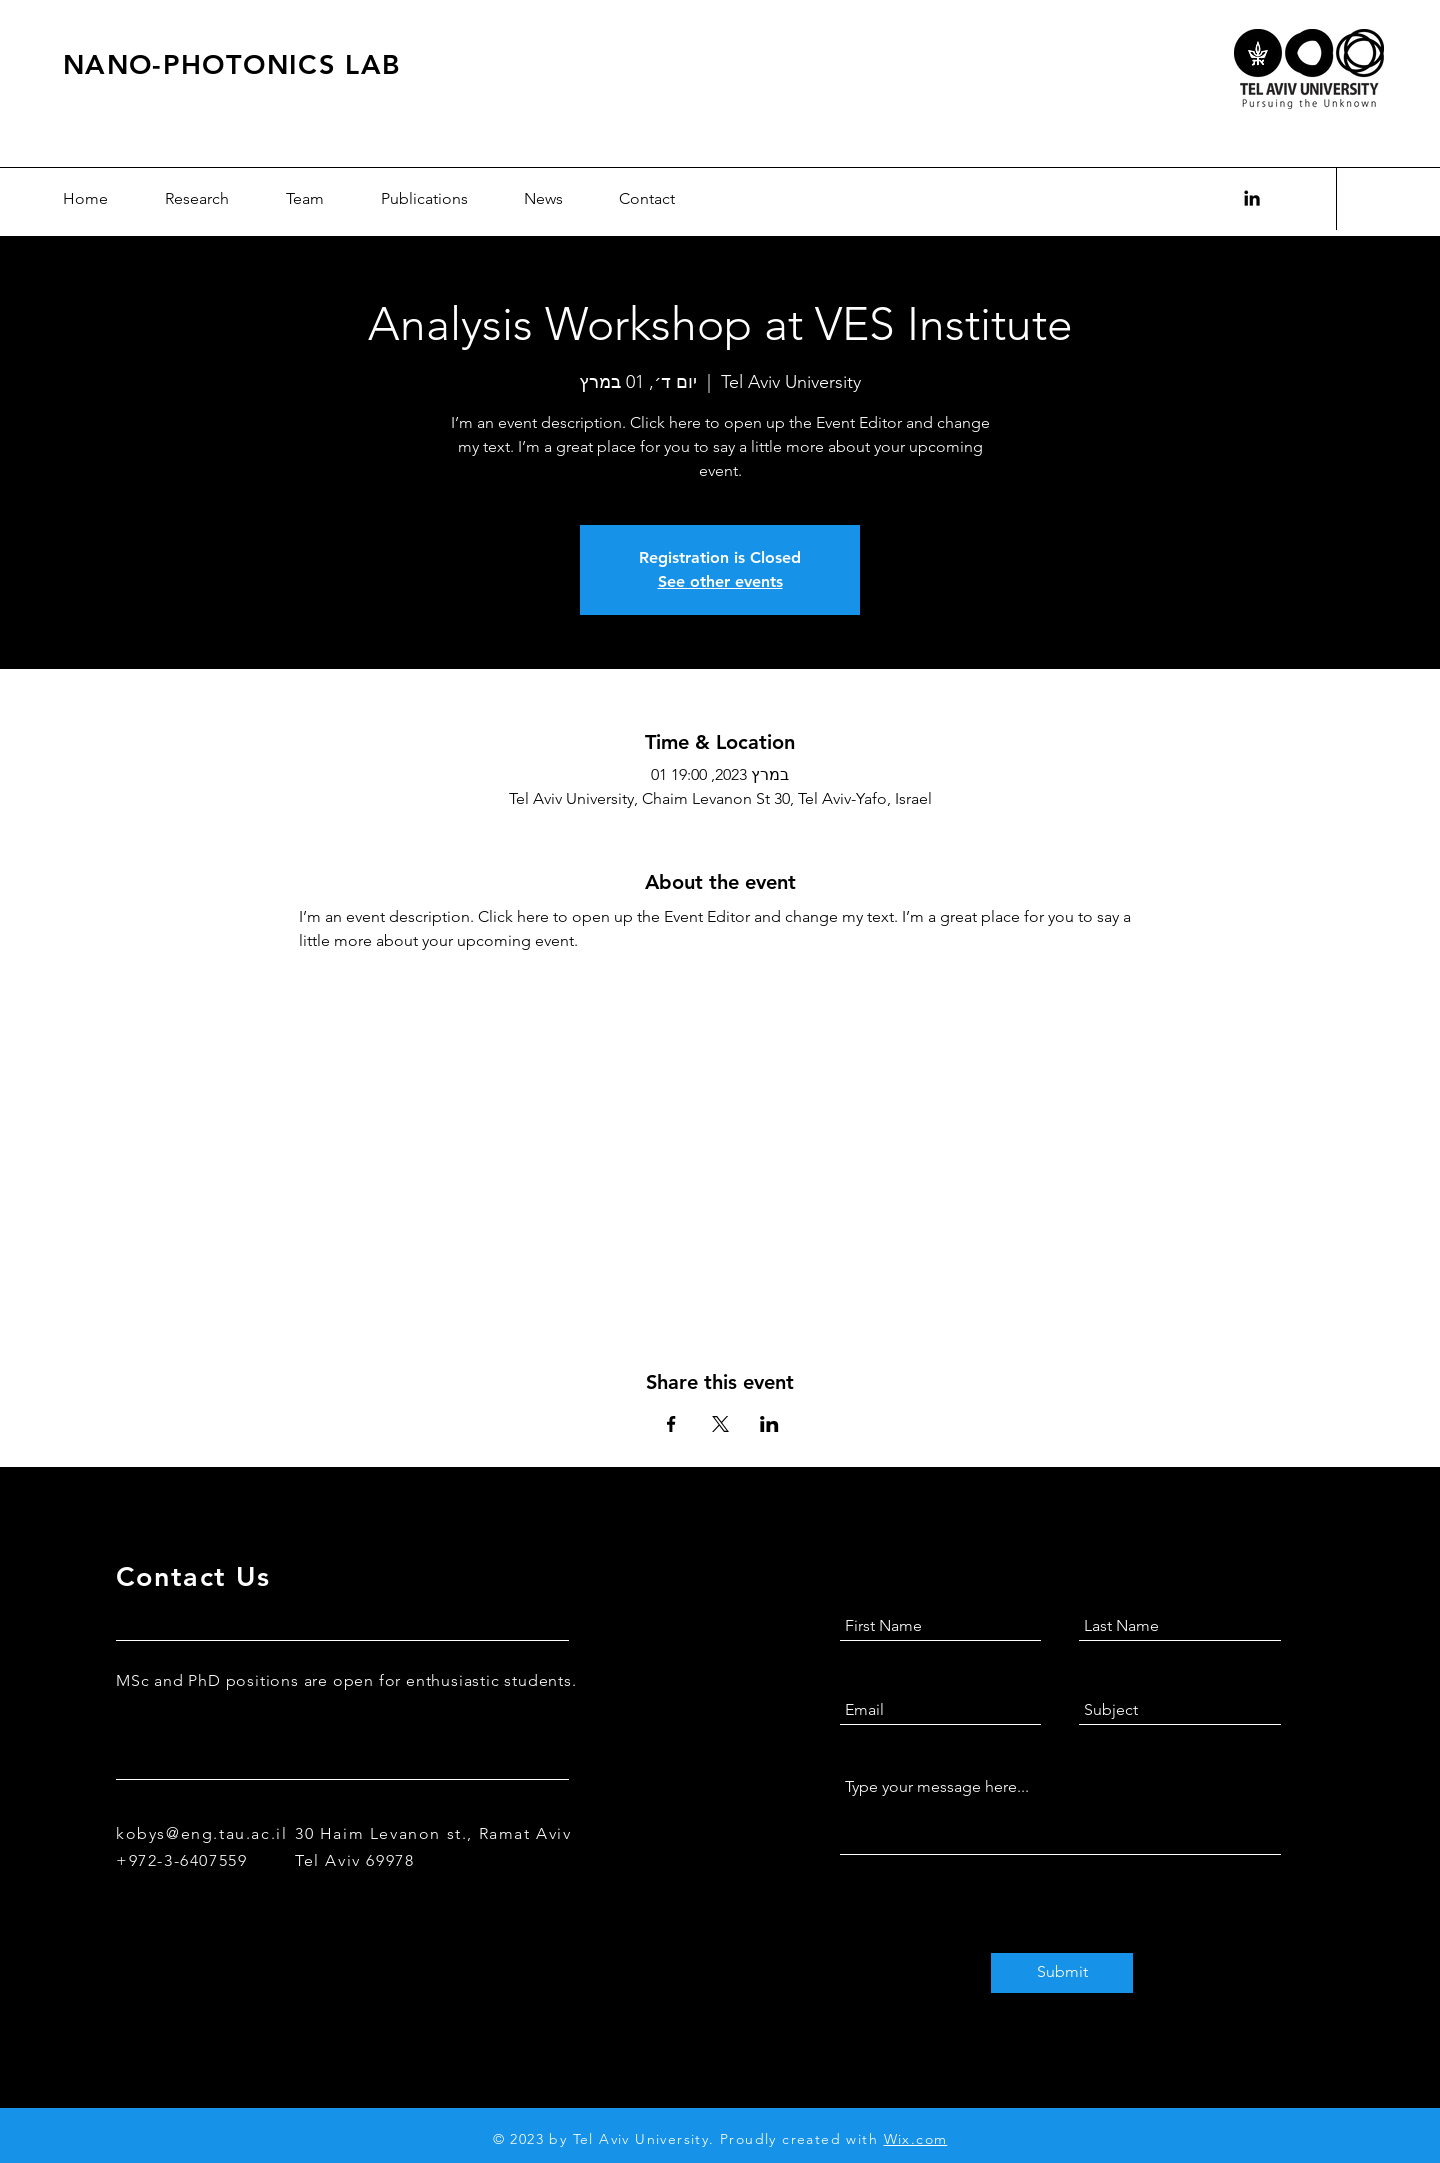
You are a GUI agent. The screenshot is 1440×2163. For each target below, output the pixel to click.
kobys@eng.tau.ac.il (201, 1833)
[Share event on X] (720, 1424)
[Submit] (1062, 1973)
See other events (720, 581)
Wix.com (916, 2139)
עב (1368, 199)
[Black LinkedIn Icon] (1252, 198)
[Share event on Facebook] (671, 1424)
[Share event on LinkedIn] (769, 1424)
